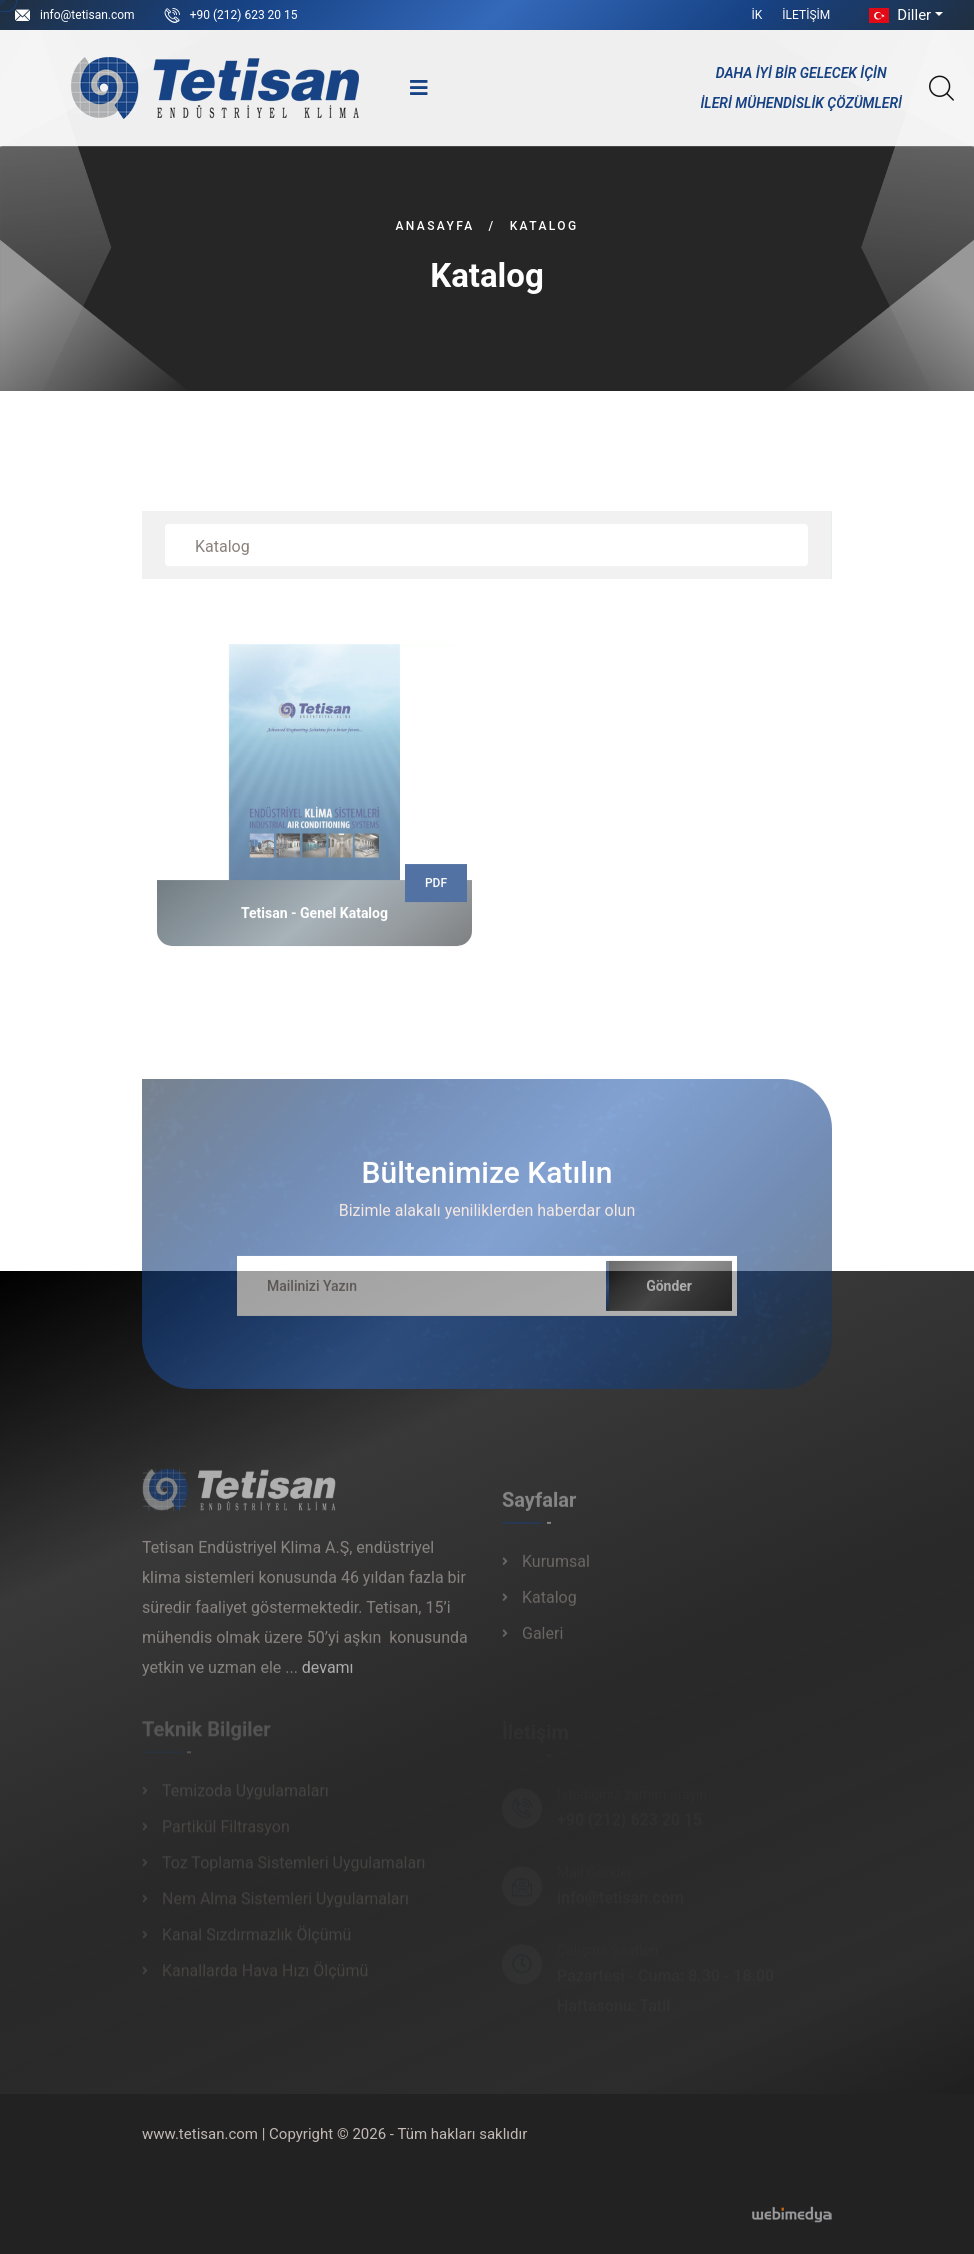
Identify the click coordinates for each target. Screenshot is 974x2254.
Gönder (669, 1294)
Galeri (542, 1641)
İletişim (806, 15)
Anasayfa (434, 226)
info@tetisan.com (87, 15)
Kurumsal (556, 1569)
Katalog (549, 1605)
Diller (898, 15)
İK (757, 15)
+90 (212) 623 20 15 (244, 15)
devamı (328, 1675)
